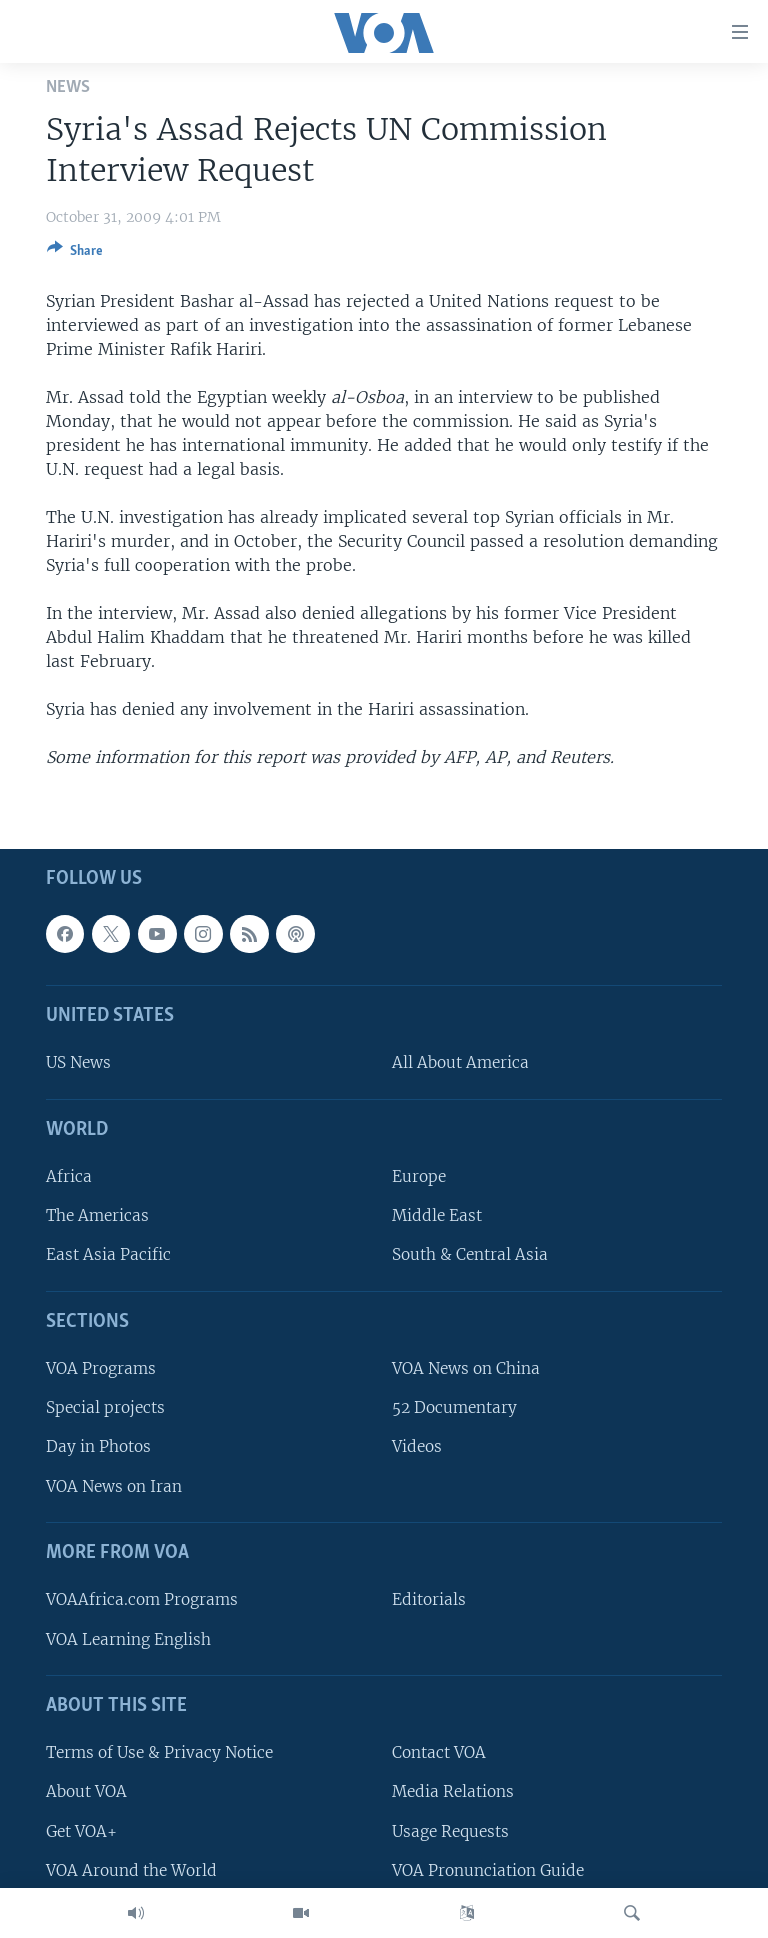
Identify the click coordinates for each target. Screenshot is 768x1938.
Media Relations (453, 1792)
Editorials (429, 1600)
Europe (419, 1176)
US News (78, 1063)
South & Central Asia (470, 1255)
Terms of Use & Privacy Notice (159, 1752)
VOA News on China (466, 1368)
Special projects (105, 1408)
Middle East (437, 1216)
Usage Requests (450, 1831)
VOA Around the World (131, 1870)
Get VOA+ (81, 1831)
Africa (69, 1176)
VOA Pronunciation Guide (488, 1870)
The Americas (97, 1216)
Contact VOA (439, 1752)
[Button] (75, 254)
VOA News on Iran (114, 1486)
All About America (460, 1063)
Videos (417, 1447)
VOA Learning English (128, 1639)
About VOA (86, 1792)
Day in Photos (98, 1447)
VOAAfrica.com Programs (142, 1600)
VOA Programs (101, 1368)
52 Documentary (454, 1408)
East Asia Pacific (108, 1255)
